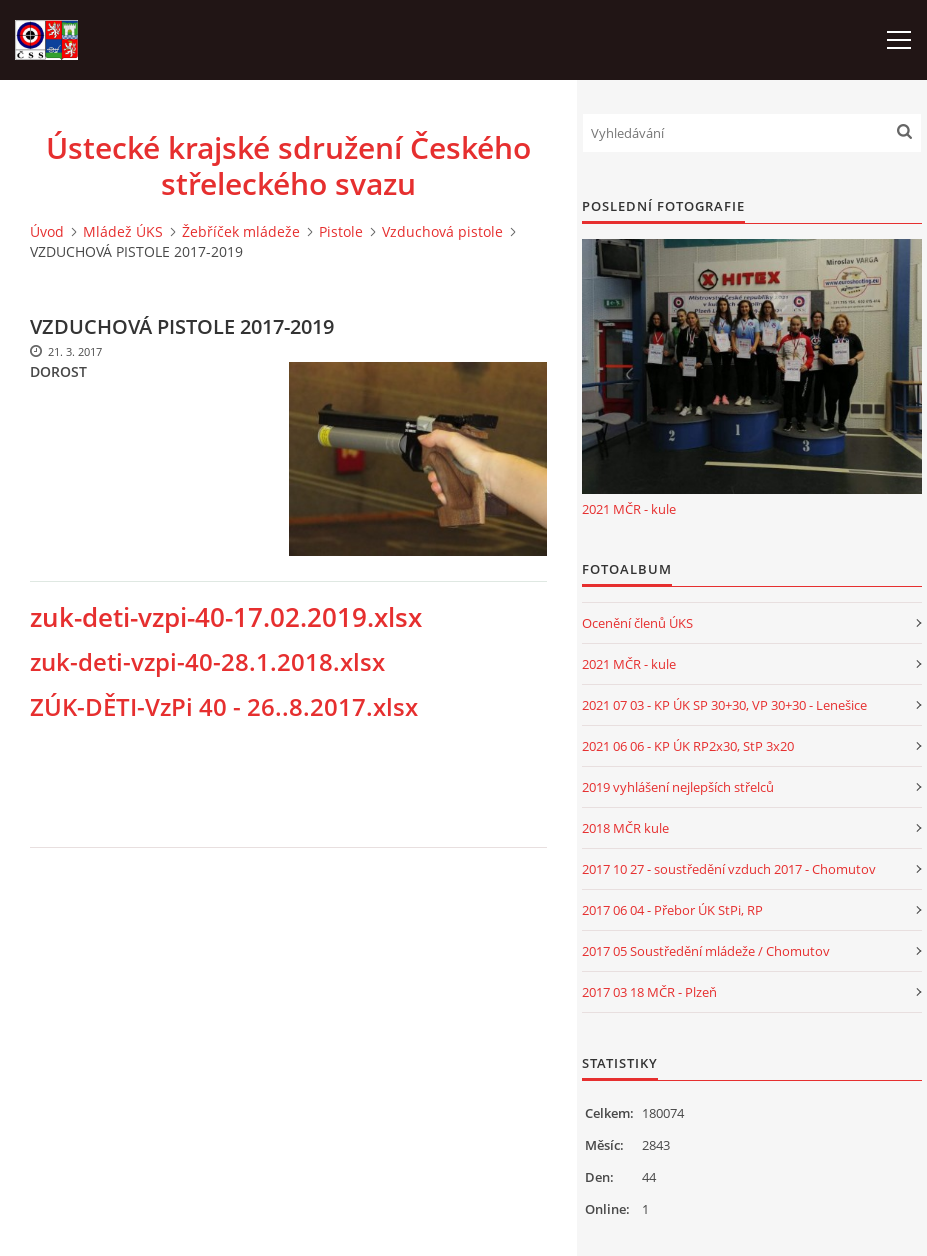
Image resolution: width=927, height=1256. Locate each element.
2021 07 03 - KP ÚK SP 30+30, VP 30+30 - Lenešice (724, 705)
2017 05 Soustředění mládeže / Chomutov (706, 951)
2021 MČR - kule (629, 509)
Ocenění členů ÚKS (637, 623)
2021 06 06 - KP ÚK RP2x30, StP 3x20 (688, 746)
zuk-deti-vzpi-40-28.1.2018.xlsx (207, 662)
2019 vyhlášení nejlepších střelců (678, 787)
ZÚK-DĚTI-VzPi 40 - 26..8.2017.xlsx (224, 707)
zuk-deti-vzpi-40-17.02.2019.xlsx (226, 617)
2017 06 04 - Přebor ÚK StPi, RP (672, 910)
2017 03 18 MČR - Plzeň (649, 992)
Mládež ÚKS (123, 231)
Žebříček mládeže (241, 231)
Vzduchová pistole (442, 231)
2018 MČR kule (625, 828)
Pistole (341, 231)
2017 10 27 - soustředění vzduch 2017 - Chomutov (729, 869)
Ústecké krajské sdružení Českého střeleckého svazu (288, 166)
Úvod (47, 231)
